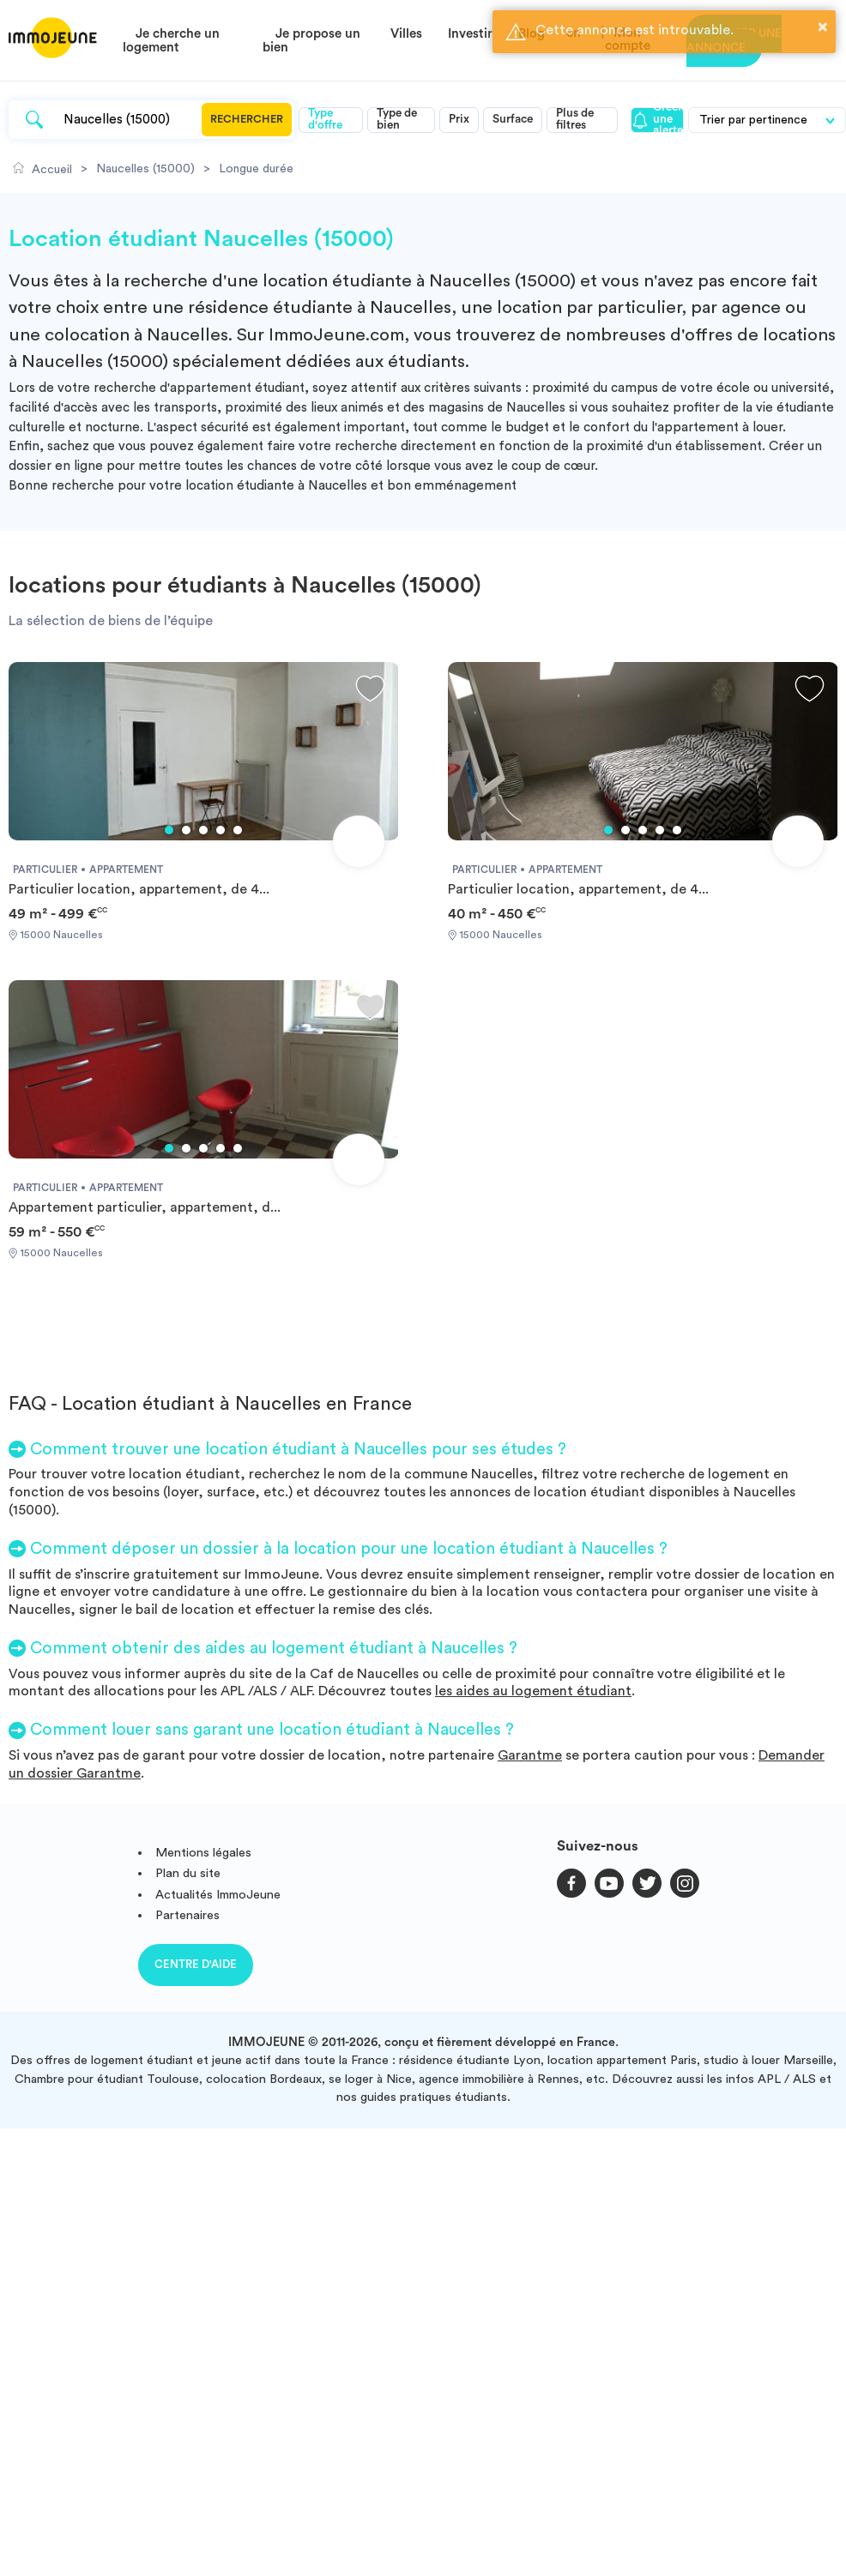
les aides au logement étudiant (533, 1691)
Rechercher (246, 119)
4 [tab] (220, 830)
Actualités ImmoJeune (218, 1894)
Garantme (530, 1755)
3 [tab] (203, 830)
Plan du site (188, 1873)
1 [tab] (169, 830)
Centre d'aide (195, 1964)
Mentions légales (203, 1852)
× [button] (823, 26)
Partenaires (187, 1915)
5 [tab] (237, 830)
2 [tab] (186, 830)
